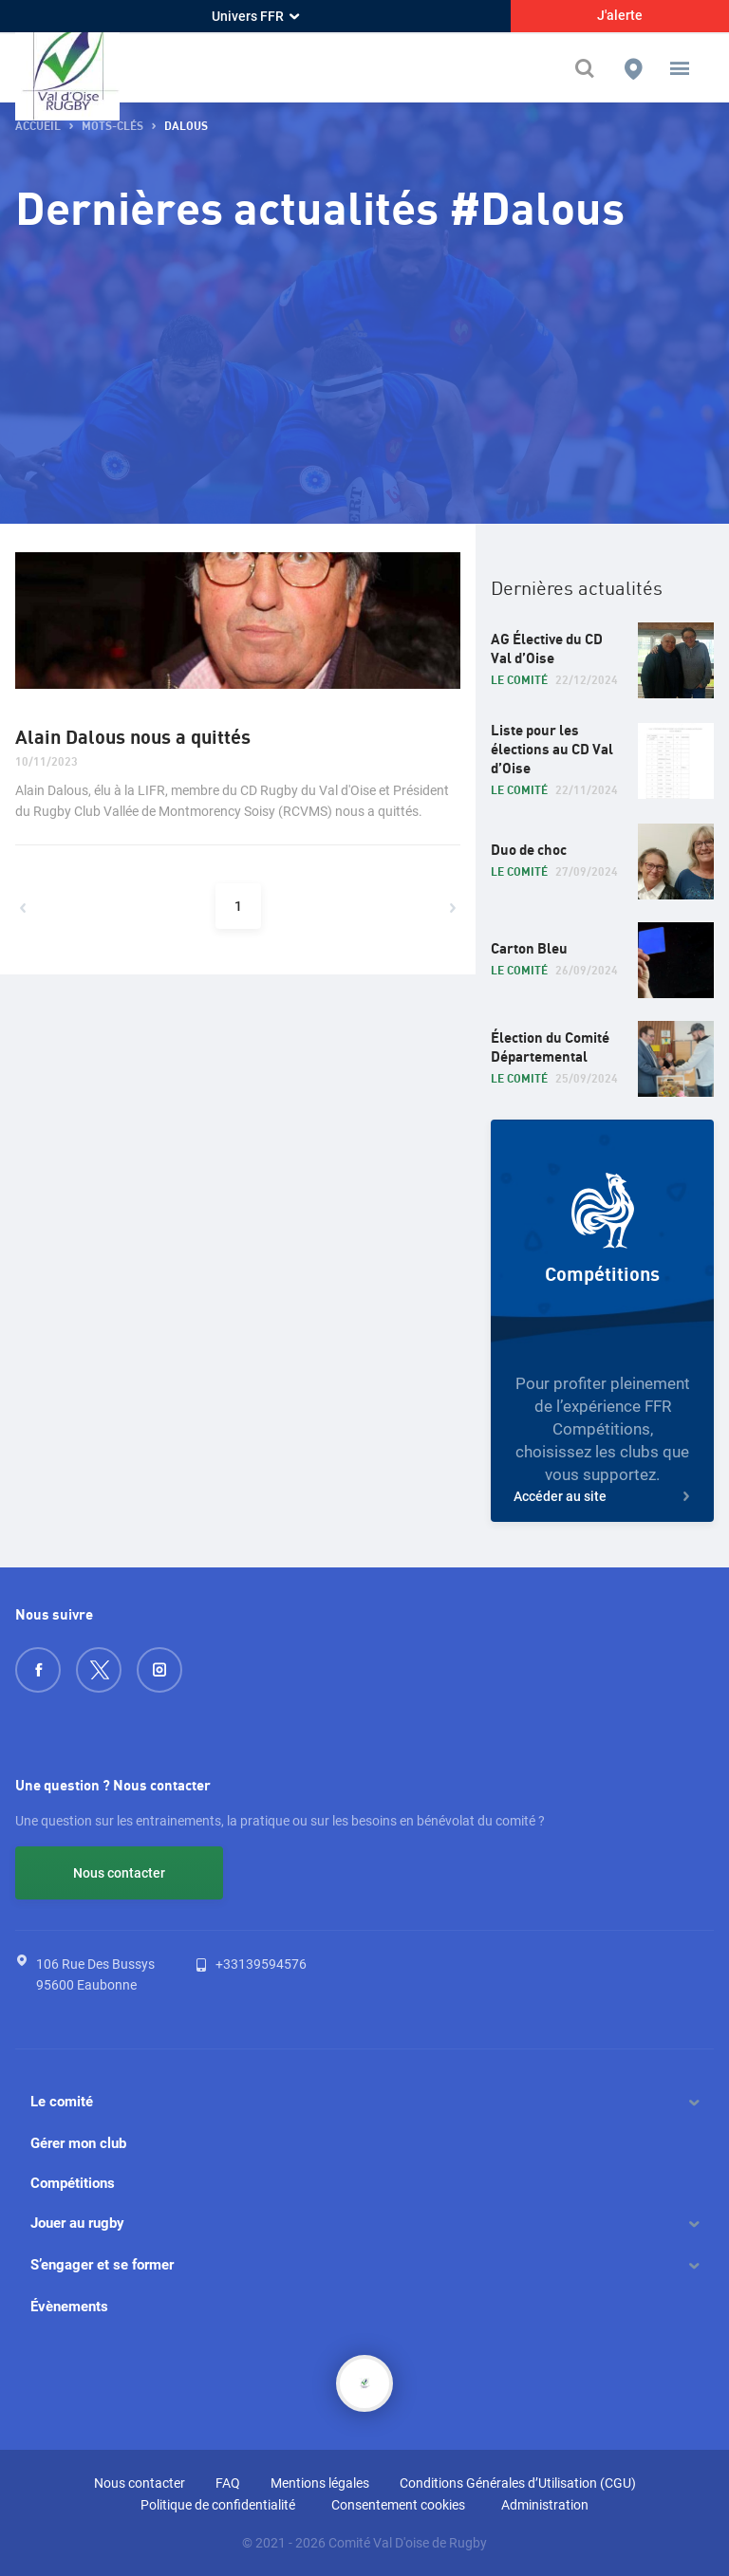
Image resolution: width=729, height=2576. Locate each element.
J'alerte (620, 15)
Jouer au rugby (77, 2223)
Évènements (69, 2306)
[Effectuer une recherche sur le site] (589, 68)
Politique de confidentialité (217, 2504)
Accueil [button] (38, 126)
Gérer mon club (78, 2143)
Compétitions (72, 2183)
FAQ (227, 2483)
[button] (679, 68)
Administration (545, 2504)
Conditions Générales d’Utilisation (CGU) (518, 2483)
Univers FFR (255, 16)
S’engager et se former (102, 2264)
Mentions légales (320, 2483)
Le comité (61, 2101)
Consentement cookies (398, 2504)
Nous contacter (119, 1873)
